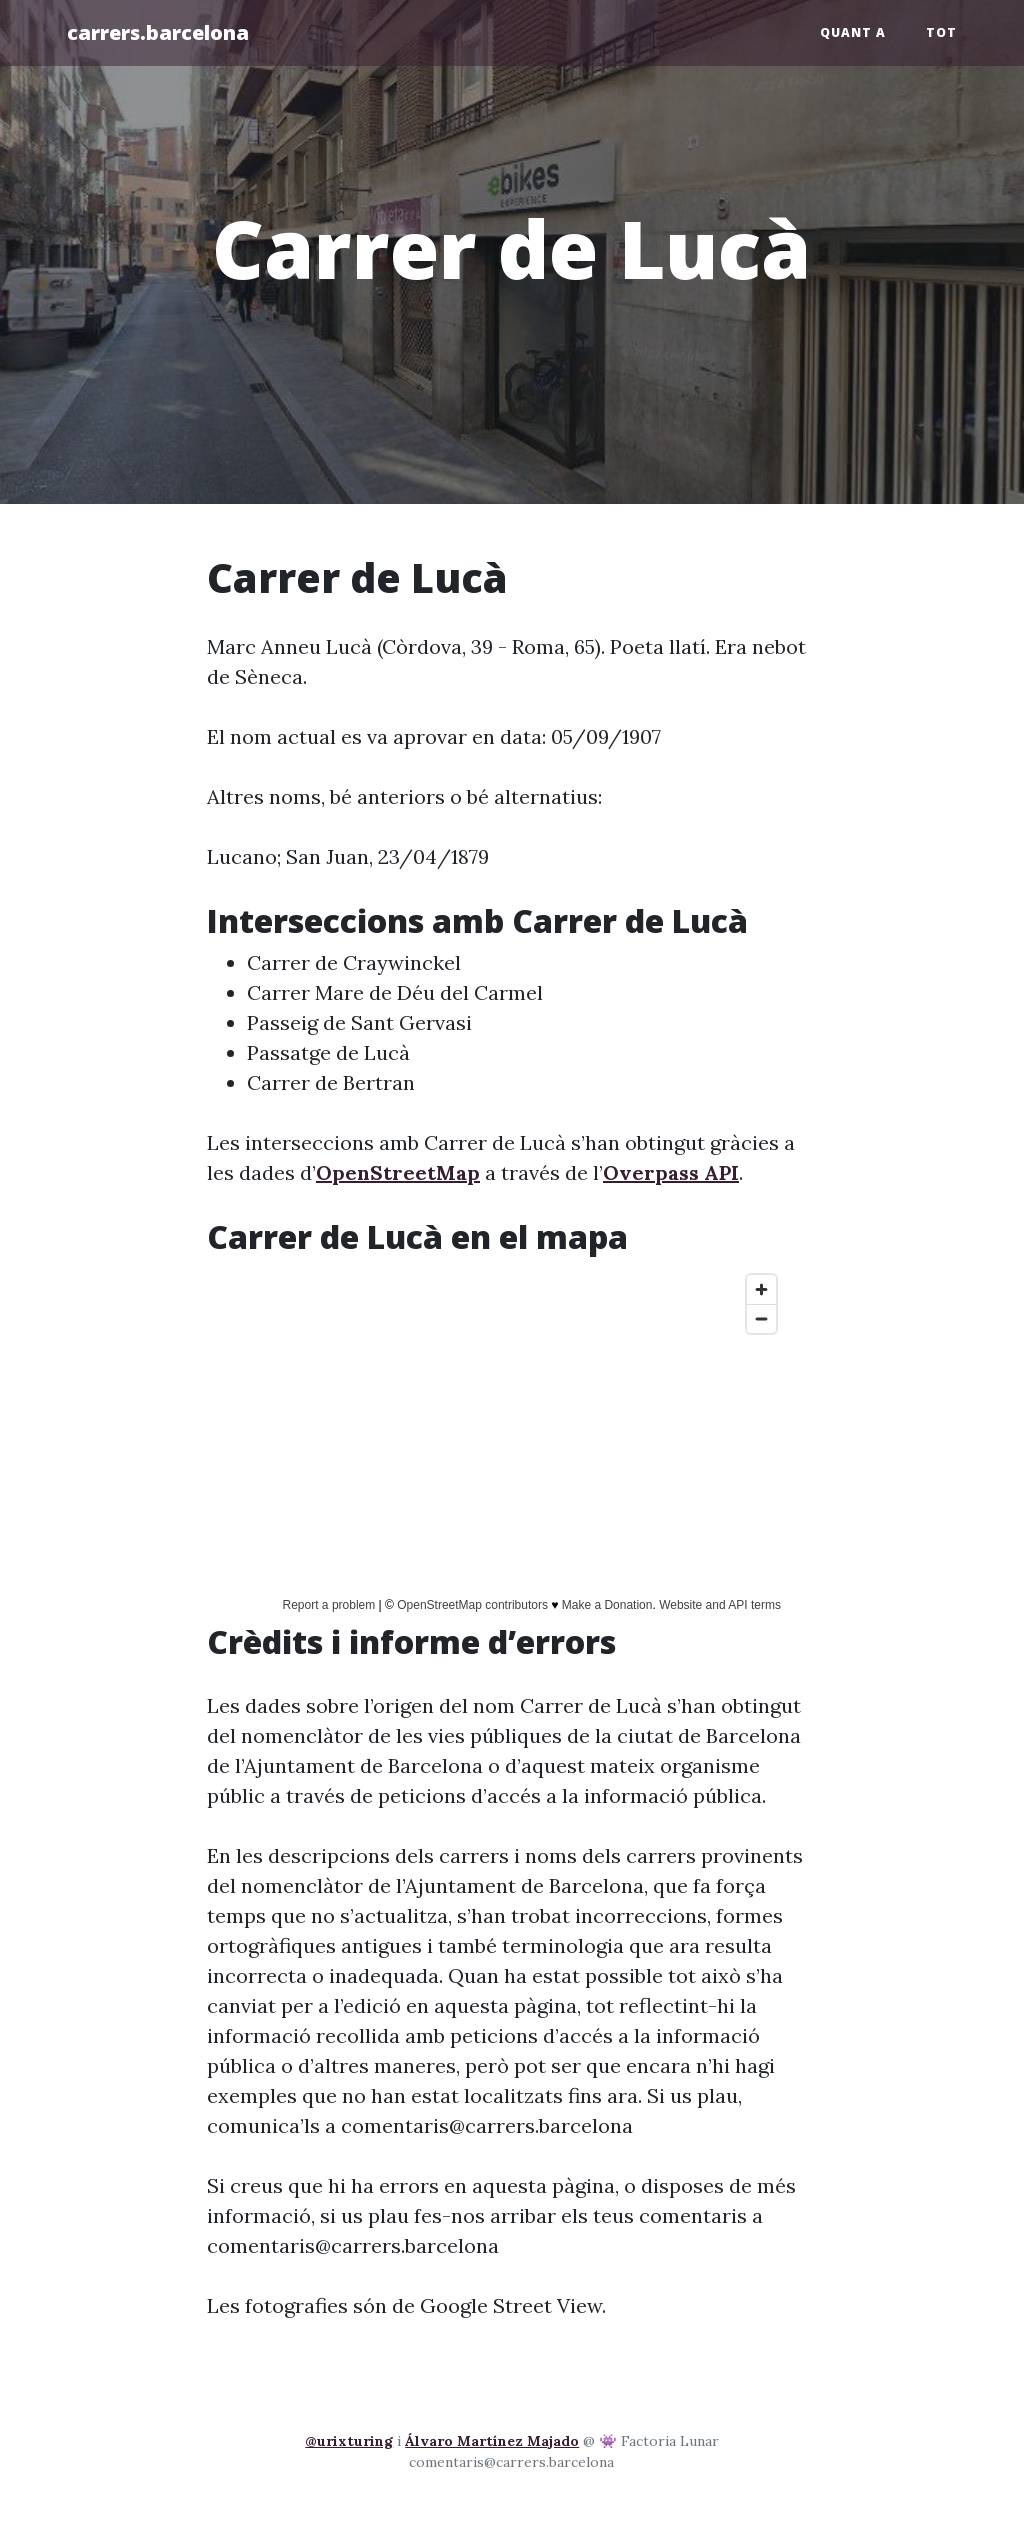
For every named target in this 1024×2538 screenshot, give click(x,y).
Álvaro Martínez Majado (492, 2441)
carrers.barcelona (158, 32)
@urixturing (349, 2441)
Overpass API (671, 1172)
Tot (941, 32)
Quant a (853, 32)
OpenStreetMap (398, 1172)
